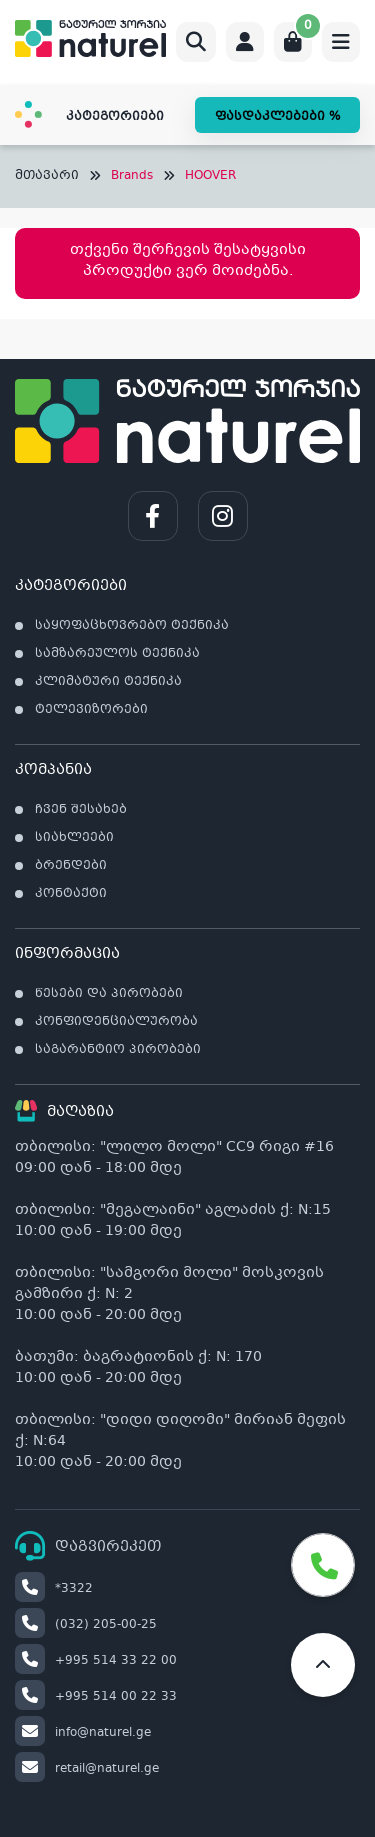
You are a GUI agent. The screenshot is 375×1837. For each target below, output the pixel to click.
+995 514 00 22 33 (96, 1697)
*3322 (54, 1589)
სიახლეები (74, 838)
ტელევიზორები (91, 710)
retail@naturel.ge (87, 1769)
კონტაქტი (71, 894)
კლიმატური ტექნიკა (108, 682)
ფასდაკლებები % (277, 117)
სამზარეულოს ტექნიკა (117, 654)
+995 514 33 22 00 (96, 1661)
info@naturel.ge (83, 1733)
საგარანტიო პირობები (118, 1050)
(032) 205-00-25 (86, 1625)
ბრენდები (71, 866)
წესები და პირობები (109, 994)
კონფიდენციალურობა (116, 1022)
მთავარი (47, 176)
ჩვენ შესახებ (81, 810)
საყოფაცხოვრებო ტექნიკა (132, 626)
